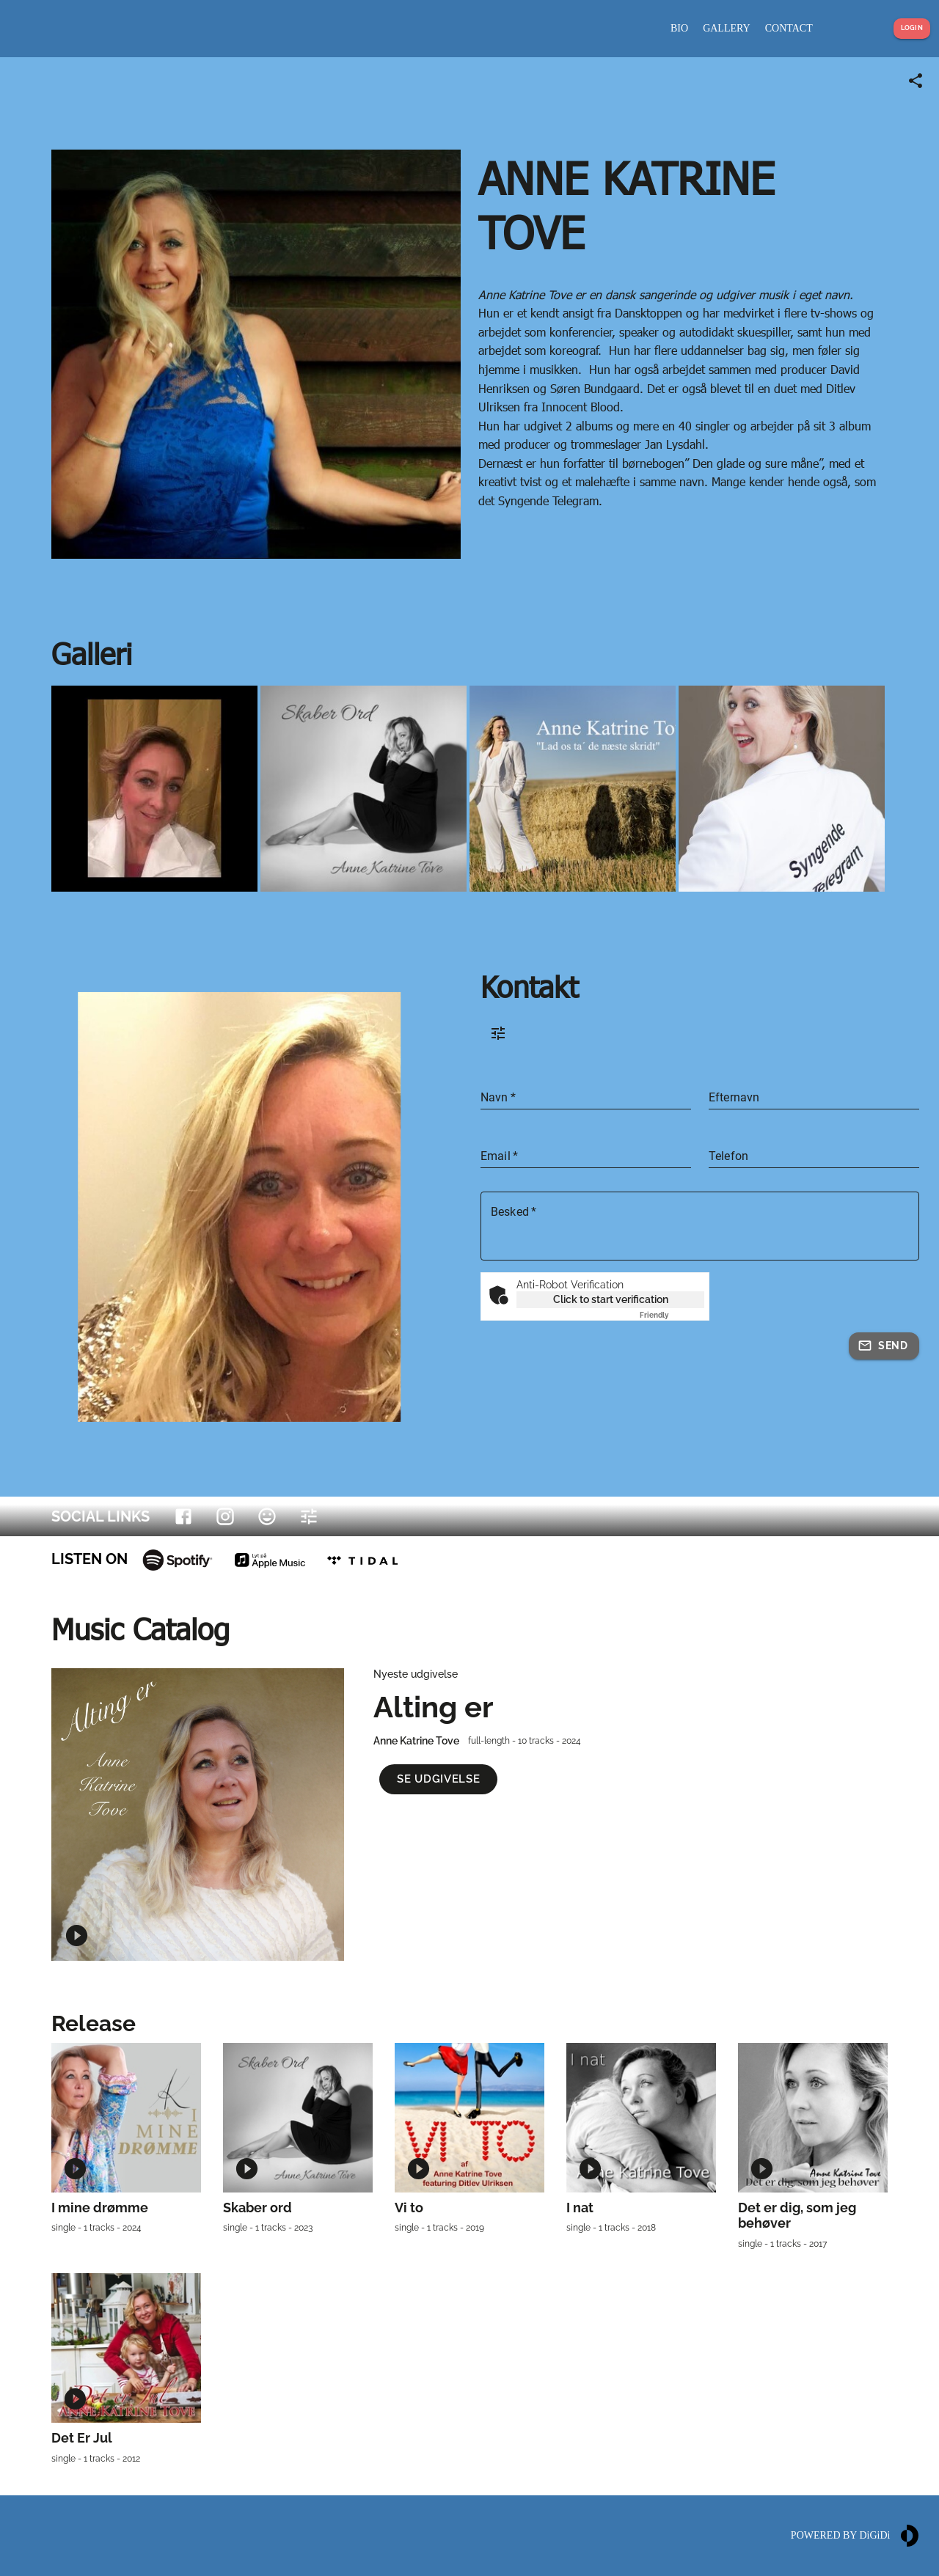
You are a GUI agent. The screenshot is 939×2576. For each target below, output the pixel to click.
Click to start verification (610, 1299)
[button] (438, 1779)
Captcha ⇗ (672, 1315)
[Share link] (915, 80)
